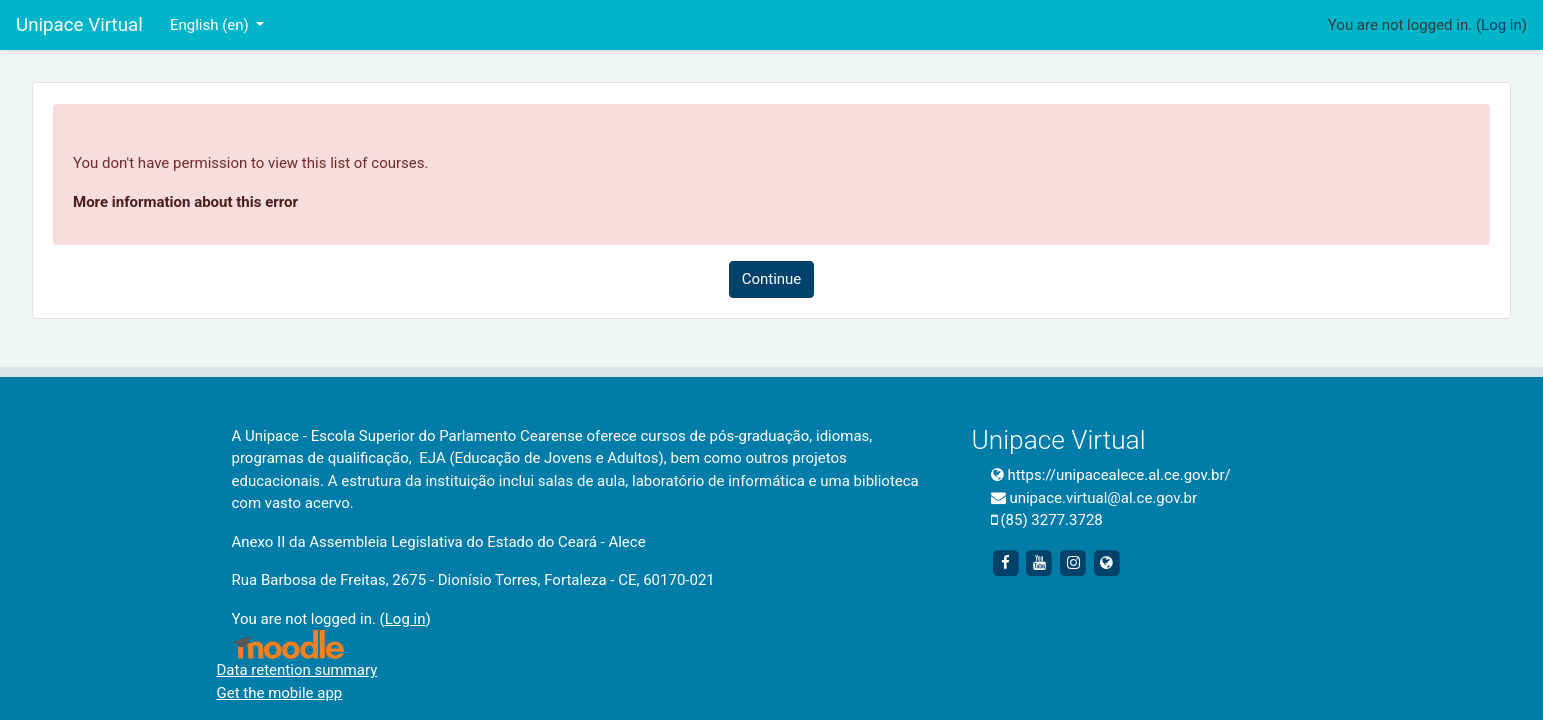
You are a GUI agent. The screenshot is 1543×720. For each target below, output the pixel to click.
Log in (1501, 25)
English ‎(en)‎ (211, 25)
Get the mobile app (280, 693)
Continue (772, 279)
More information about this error (185, 202)
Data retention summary (297, 670)
